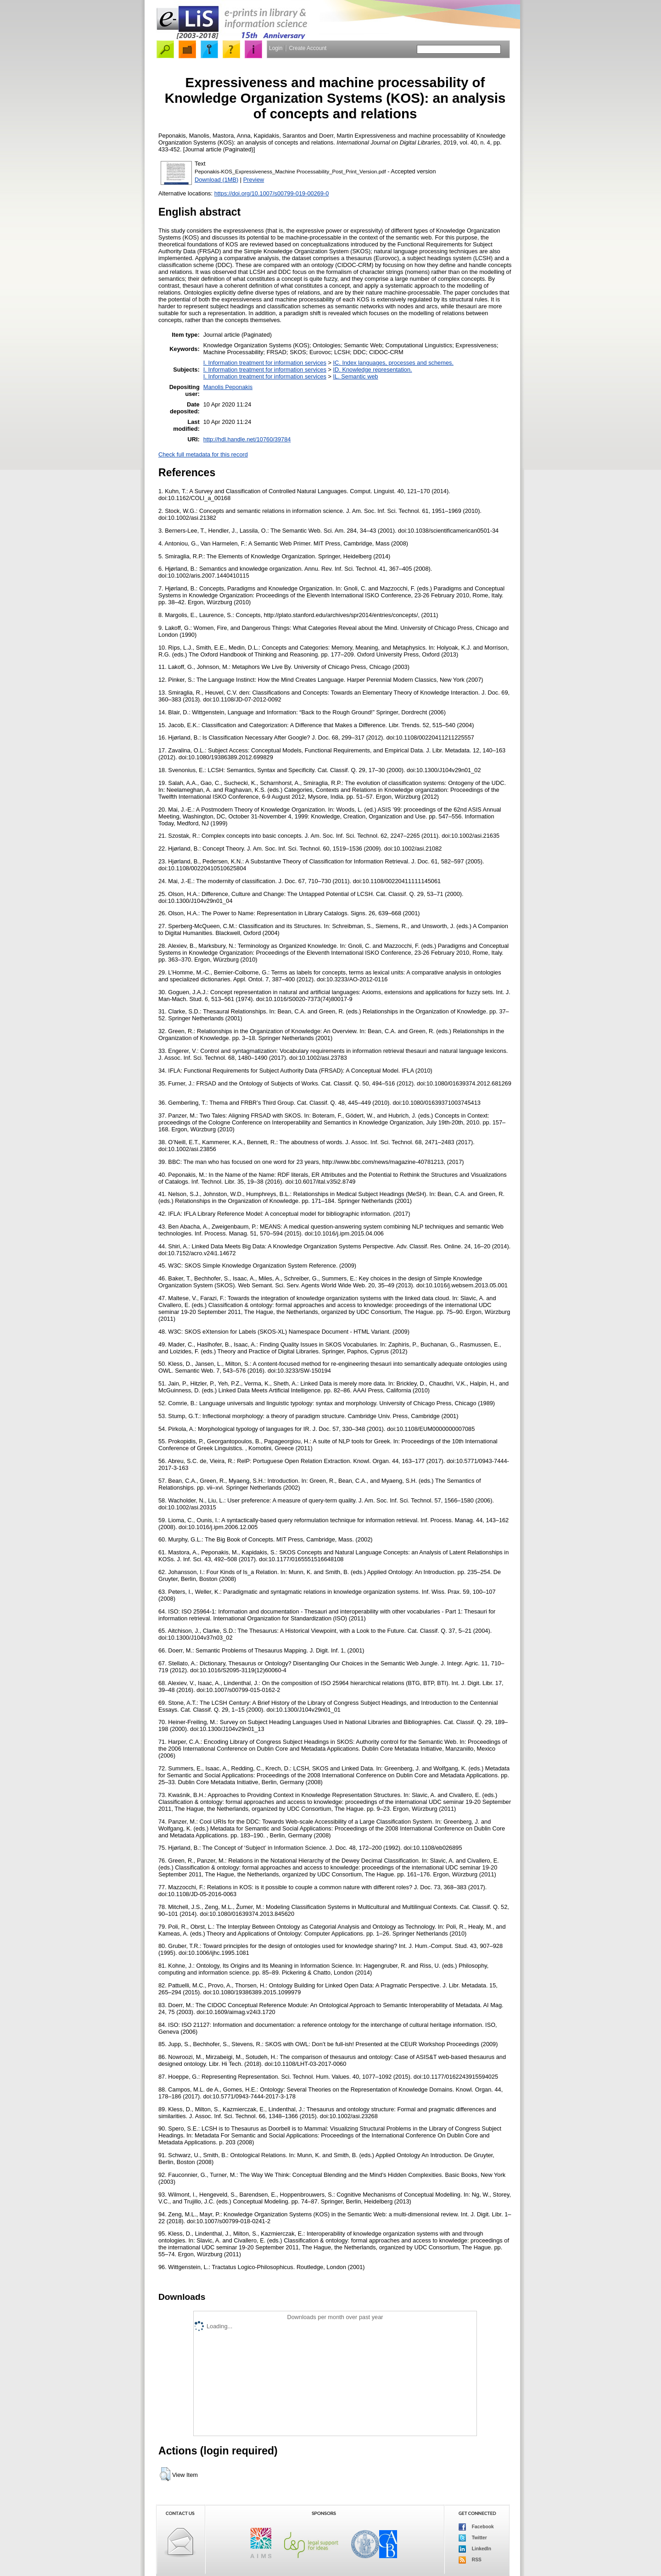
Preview (253, 179)
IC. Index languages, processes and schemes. (393, 362)
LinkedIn (475, 2549)
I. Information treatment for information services (264, 362)
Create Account (307, 48)
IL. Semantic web (355, 376)
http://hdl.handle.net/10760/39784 (247, 439)
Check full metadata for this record (203, 454)
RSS (470, 2560)
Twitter (473, 2538)
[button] (165, 2474)
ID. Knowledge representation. (372, 369)
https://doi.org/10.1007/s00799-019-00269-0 (271, 193)
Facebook (476, 2527)
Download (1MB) (216, 179)
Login (275, 48)
